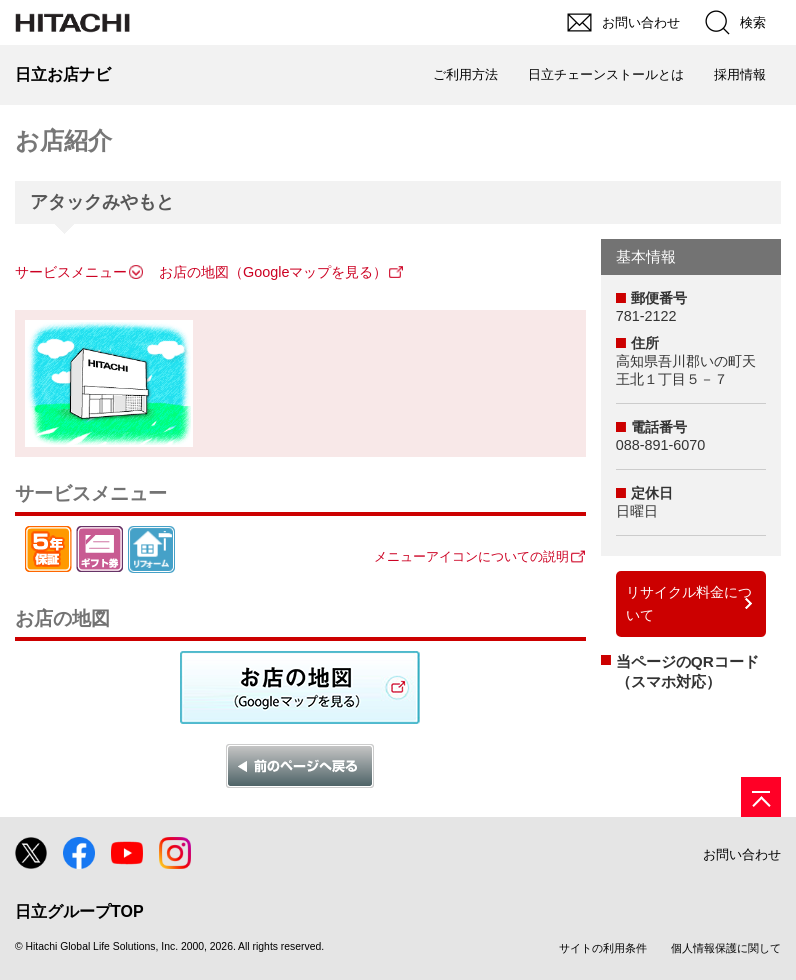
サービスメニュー (71, 272)
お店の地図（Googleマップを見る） (273, 272)
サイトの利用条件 (603, 948)
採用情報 (740, 74)
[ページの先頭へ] (761, 797)
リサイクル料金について (689, 603)
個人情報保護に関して (726, 948)
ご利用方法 (465, 74)
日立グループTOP (79, 911)
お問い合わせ (742, 854)
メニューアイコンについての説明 (471, 556)
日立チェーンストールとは (606, 74)
